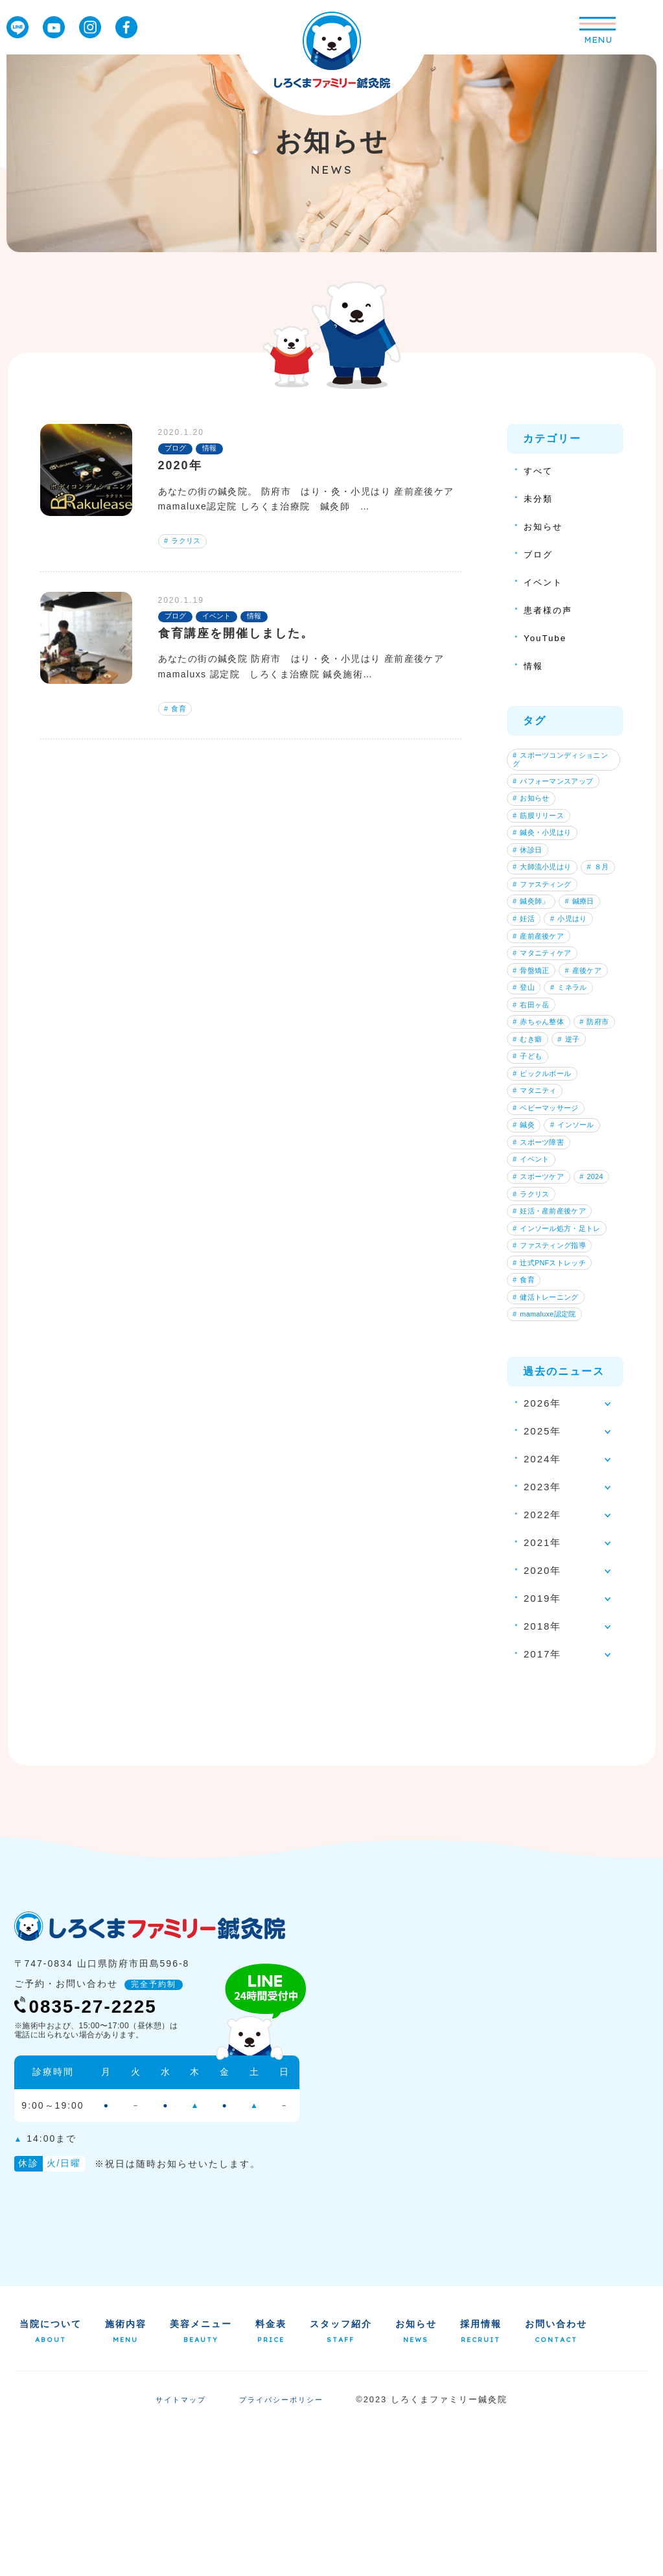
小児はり (577, 969)
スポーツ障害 (542, 1254)
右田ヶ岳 (534, 1092)
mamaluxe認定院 (548, 1458)
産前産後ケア (542, 990)
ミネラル (534, 1071)
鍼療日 (589, 949)
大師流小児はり (546, 888)
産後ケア (534, 1051)
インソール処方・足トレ (562, 1356)
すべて (540, 470)
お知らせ (546, 526)
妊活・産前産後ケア (554, 1336)
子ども (573, 1153)
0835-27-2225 (96, 2154)
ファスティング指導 (554, 1376)
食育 (178, 713)
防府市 (530, 1132)
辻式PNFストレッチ (554, 1396)
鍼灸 (527, 1234)
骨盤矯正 (534, 1030)
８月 (527, 908)
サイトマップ (177, 2548)
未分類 (540, 498)
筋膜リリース (542, 827)
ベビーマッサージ (550, 1214)
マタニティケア (546, 1010)
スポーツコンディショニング (562, 762)
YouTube (547, 637)
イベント (546, 581)
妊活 (527, 969)
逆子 (527, 1153)
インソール (581, 1234)
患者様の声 (551, 609)
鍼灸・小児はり (546, 847)
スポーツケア (542, 1295)
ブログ (540, 553)
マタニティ (538, 1194)
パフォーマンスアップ (558, 786)
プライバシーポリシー (283, 2548)
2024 (527, 1315)
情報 (535, 665)
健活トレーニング (550, 1437)
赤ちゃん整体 (542, 1112)
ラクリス (186, 542)
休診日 (530, 867)
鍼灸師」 (534, 949)
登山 (585, 1051)
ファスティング (546, 928)
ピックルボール (546, 1173)
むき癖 (581, 1132)
